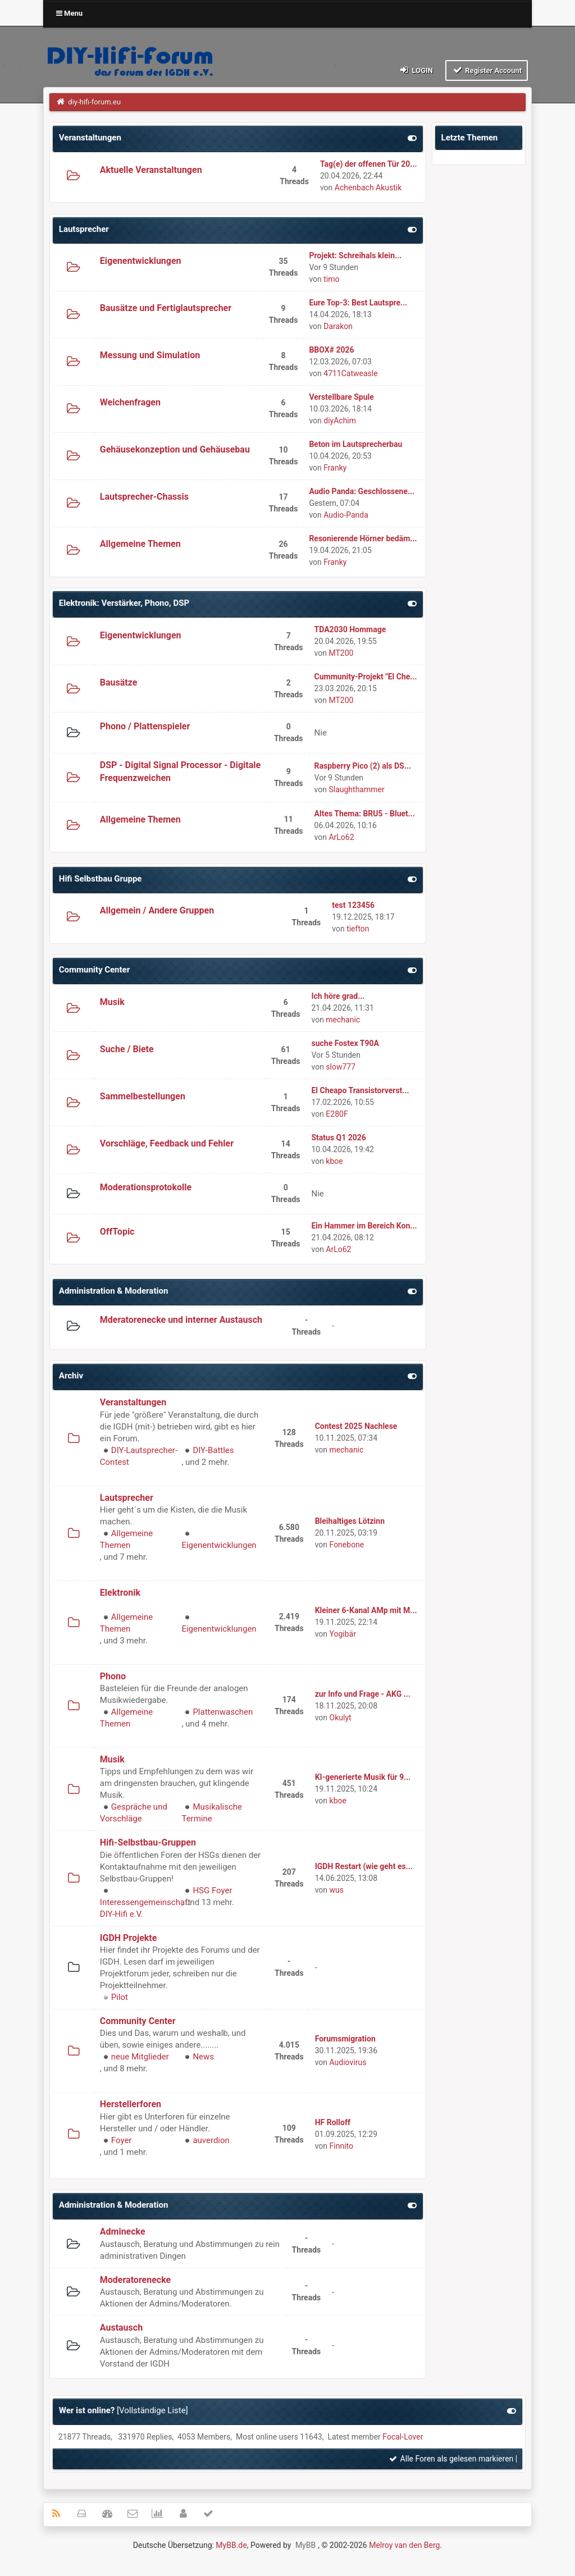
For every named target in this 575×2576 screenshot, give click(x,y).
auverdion (211, 2140)
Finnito (341, 2145)
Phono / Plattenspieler (145, 726)
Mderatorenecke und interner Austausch (181, 1319)
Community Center (94, 970)
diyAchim (339, 420)
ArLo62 (341, 837)
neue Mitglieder (140, 2057)
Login (416, 70)
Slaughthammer (356, 789)
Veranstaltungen (90, 138)
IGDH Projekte (128, 1938)
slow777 (340, 1066)
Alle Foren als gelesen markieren (450, 2458)
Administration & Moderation (113, 1291)
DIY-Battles (213, 1450)
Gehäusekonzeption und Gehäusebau (175, 449)
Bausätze (119, 682)
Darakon (338, 326)
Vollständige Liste (152, 2410)
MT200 (340, 652)
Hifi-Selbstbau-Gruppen (148, 1842)
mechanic (343, 1019)
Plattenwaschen (223, 1712)
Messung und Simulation (150, 355)
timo (331, 279)
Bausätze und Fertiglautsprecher (165, 308)
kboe (334, 1161)
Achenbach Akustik (368, 187)
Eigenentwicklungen (140, 260)
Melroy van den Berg (404, 2545)
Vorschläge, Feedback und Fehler (167, 1143)
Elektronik (120, 1592)
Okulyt (341, 1717)
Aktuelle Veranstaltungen (151, 170)
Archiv (71, 1376)
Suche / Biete (127, 1049)
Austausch (121, 2327)
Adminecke (122, 2231)
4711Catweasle (350, 373)
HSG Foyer (212, 1890)
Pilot (119, 1997)
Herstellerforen (130, 2104)
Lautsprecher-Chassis (144, 496)
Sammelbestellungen (142, 1096)
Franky (334, 467)
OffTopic (117, 1231)
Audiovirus (348, 2062)
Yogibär (343, 1633)
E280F (337, 1113)
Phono (113, 1676)
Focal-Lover (402, 2436)
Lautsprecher (84, 229)
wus (337, 1889)
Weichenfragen (130, 402)
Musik (112, 1002)
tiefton (357, 928)
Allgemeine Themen (140, 543)
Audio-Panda (345, 514)
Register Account (486, 70)
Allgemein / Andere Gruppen (157, 910)
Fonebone (347, 1544)
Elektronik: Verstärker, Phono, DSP (124, 603)
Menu (69, 13)
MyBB (305, 2545)
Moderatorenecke (135, 2279)
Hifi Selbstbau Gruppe (100, 879)
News (203, 2057)
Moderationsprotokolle (145, 1187)
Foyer (121, 2140)
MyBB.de (231, 2545)
